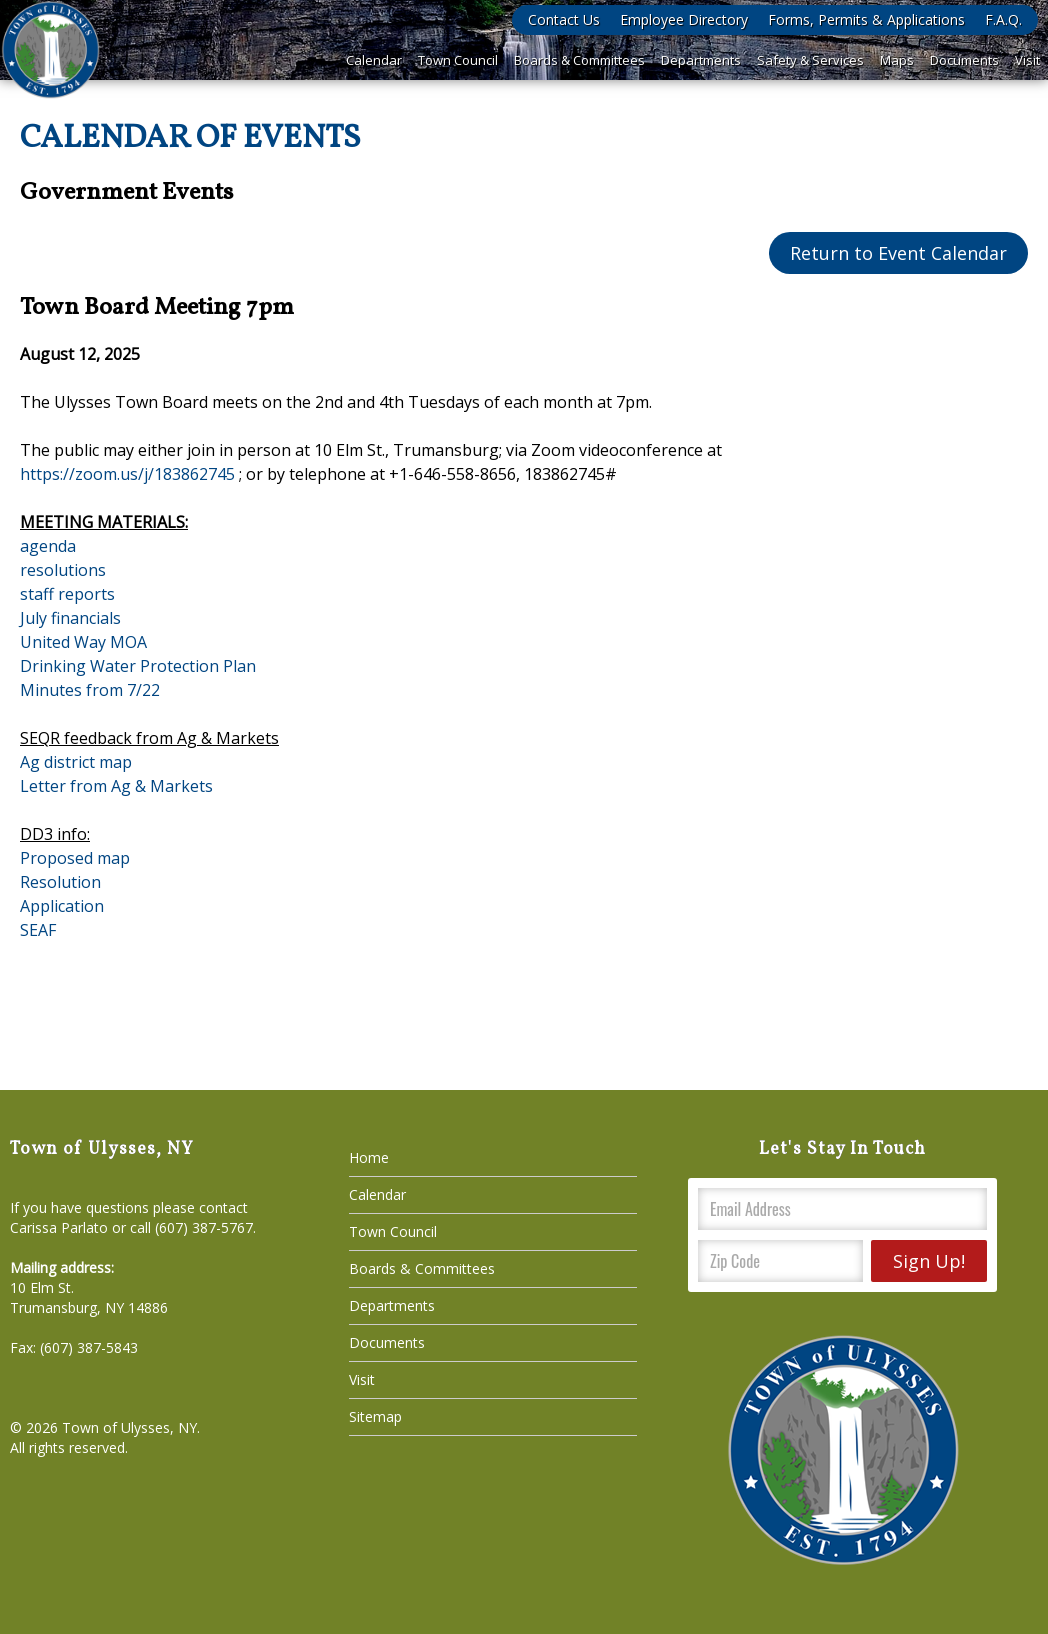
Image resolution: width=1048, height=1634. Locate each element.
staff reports (67, 594)
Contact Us (564, 19)
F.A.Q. (1003, 19)
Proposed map (75, 858)
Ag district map (76, 762)
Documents (964, 60)
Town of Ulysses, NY (129, 1427)
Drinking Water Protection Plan (138, 666)
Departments (701, 60)
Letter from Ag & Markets (116, 786)
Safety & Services (810, 60)
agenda (48, 546)
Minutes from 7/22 (90, 690)
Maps (897, 60)
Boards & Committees (579, 60)
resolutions (63, 570)
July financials (70, 618)
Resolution (60, 882)
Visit (1027, 60)
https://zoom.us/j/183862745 (127, 474)
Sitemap (375, 1416)
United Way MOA (83, 642)
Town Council (458, 60)
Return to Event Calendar (898, 253)
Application (62, 906)
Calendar (374, 60)
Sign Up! (929, 1261)
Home (369, 1157)
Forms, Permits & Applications (866, 19)
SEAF (38, 930)
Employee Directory (684, 19)
